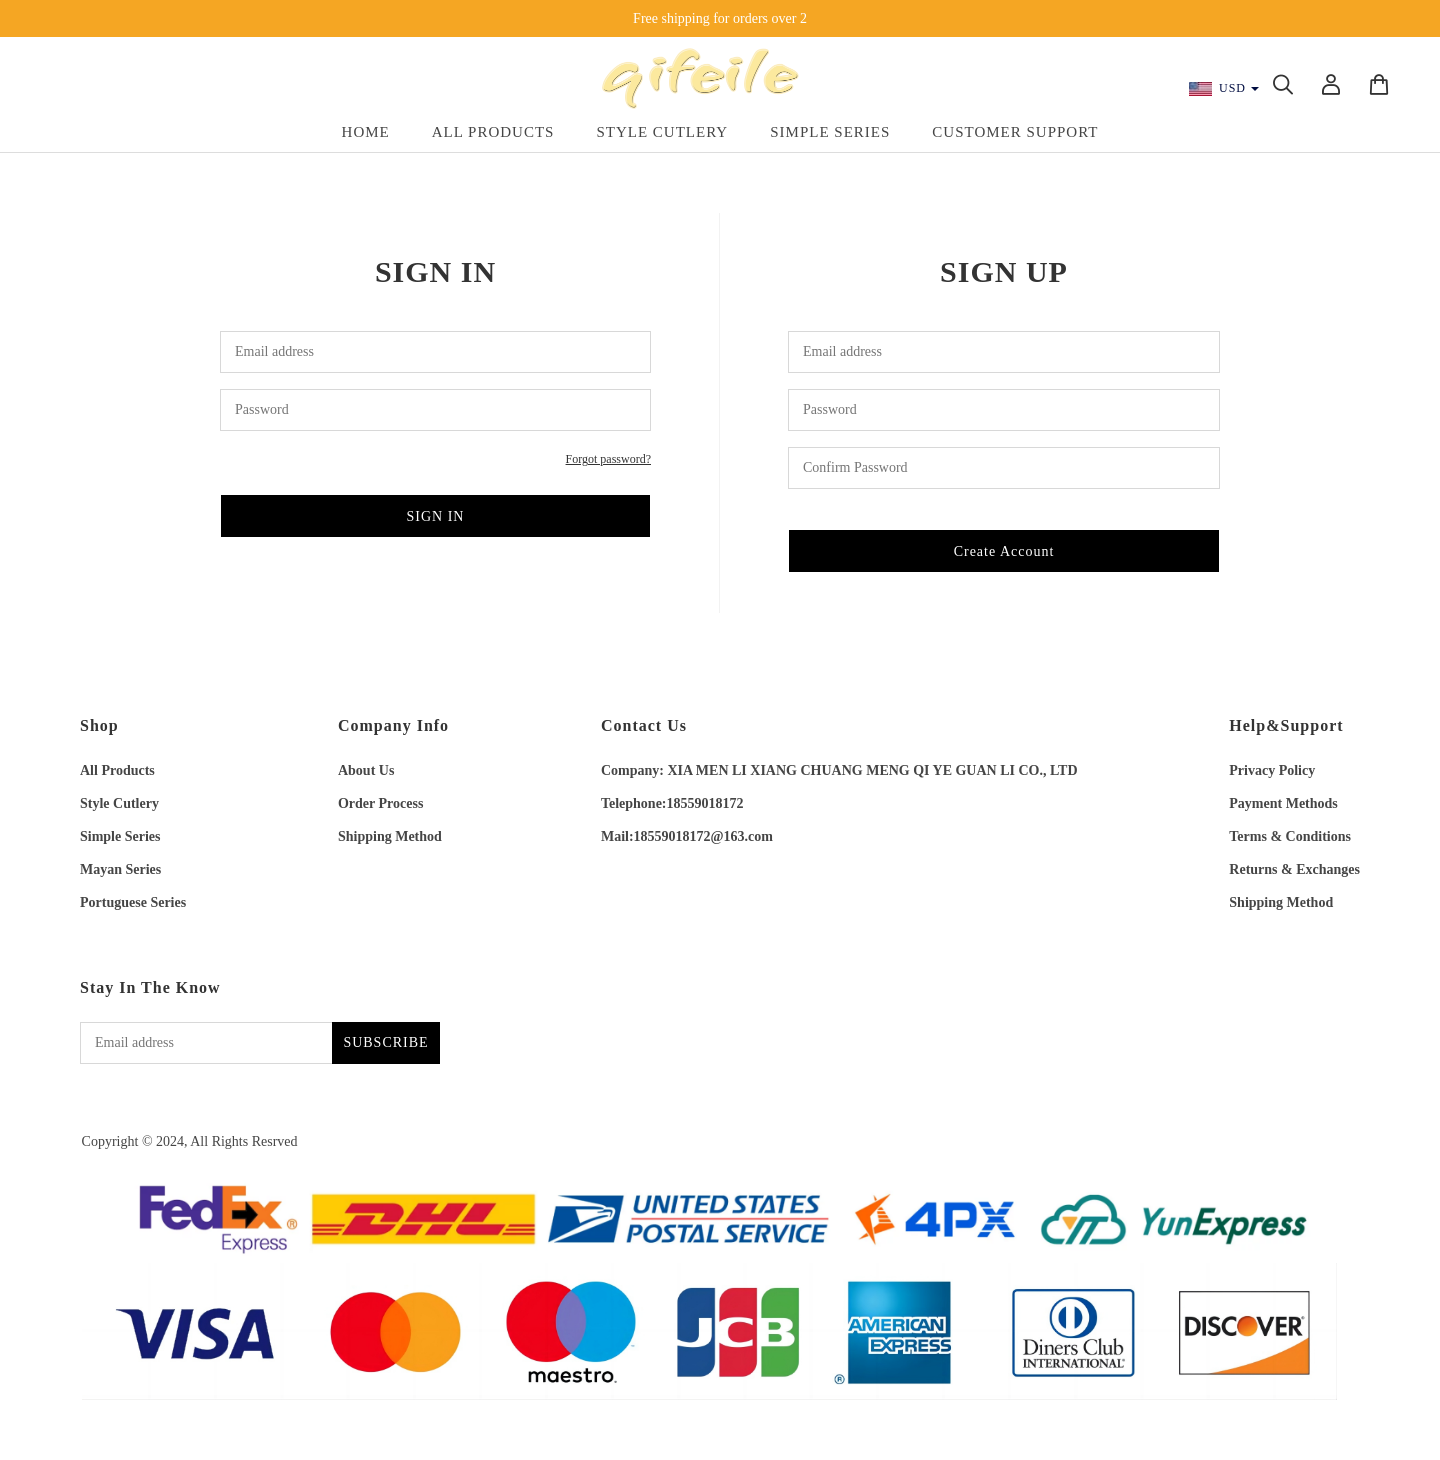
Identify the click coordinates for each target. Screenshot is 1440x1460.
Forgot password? (608, 459)
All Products (493, 132)
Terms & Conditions (1290, 836)
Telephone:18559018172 (672, 803)
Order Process (380, 803)
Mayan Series (120, 869)
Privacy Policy (1272, 770)
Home (366, 132)
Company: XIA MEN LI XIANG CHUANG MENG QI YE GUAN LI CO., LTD (839, 770)
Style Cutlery (662, 132)
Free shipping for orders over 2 (720, 18)
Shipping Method (390, 836)
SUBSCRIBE (385, 1042)
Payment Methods (1283, 803)
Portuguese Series (133, 902)
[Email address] (206, 1043)
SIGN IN (436, 516)
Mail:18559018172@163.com (687, 836)
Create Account (1004, 551)
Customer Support (1015, 132)
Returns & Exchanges (1294, 869)
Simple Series (830, 132)
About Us (366, 770)
